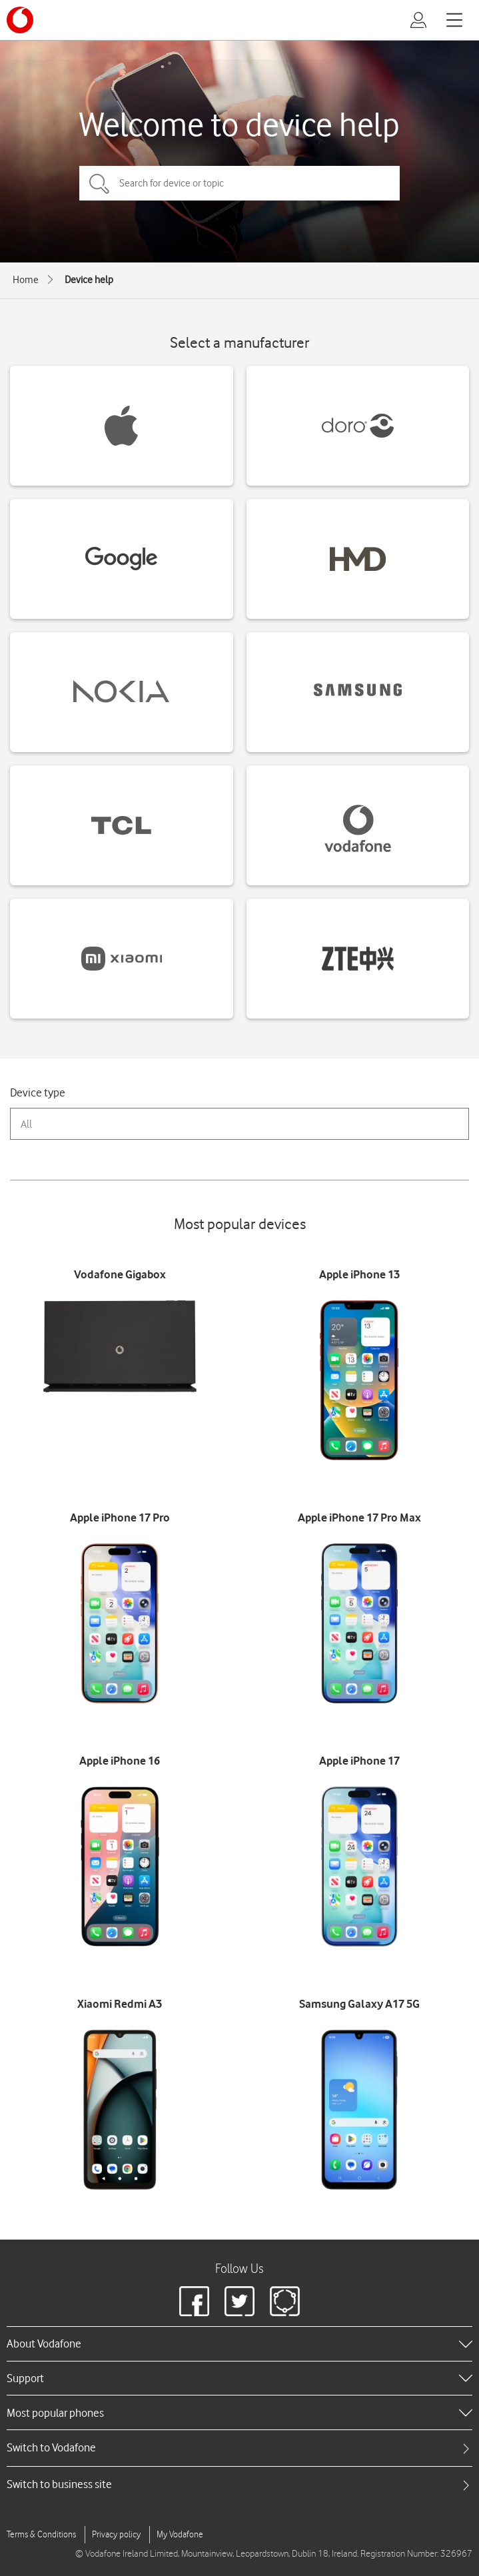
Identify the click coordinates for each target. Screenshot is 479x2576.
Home (26, 280)
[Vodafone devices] (358, 825)
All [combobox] (26, 1124)
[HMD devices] (358, 559)
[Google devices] (121, 559)
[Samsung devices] (358, 692)
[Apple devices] (121, 426)
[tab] (239, 2447)
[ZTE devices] (358, 959)
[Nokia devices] (121, 692)
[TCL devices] (121, 825)
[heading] (239, 2343)
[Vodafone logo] (20, 20)
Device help (89, 280)
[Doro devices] (358, 426)
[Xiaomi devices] (121, 959)
